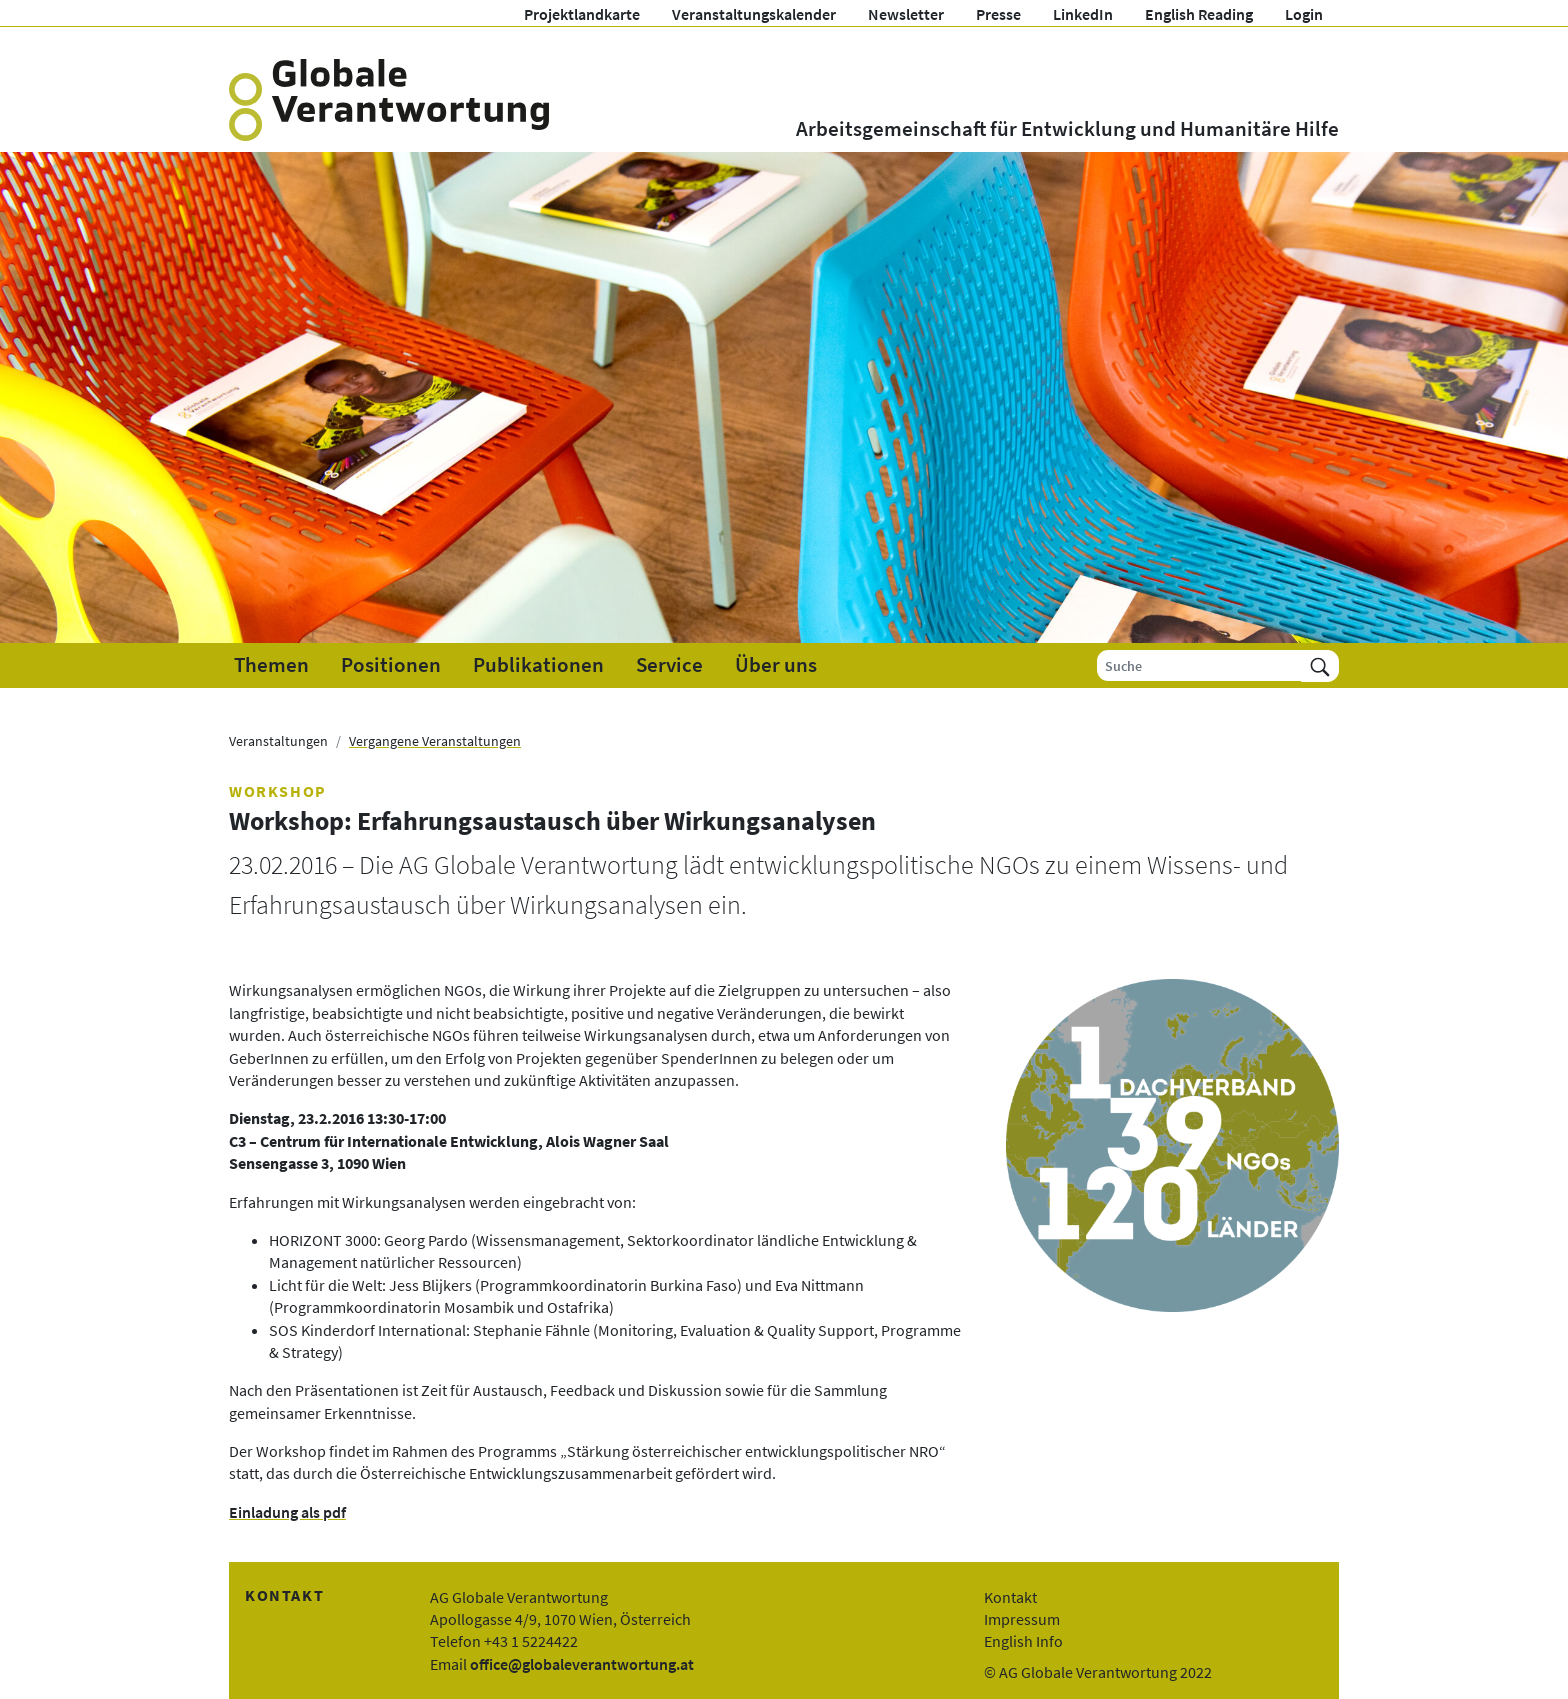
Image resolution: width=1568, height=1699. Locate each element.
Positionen (391, 665)
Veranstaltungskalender (754, 14)
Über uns (776, 665)
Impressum (1022, 1619)
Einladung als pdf (287, 1512)
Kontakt (1010, 1597)
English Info (1023, 1641)
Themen (271, 665)
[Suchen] (1320, 665)
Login (1304, 14)
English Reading (1199, 14)
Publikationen (538, 665)
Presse (998, 14)
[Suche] (1199, 665)
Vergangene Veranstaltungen (435, 741)
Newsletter (906, 14)
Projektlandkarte (582, 14)
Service (669, 665)
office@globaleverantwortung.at (582, 1664)
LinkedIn (1083, 14)
